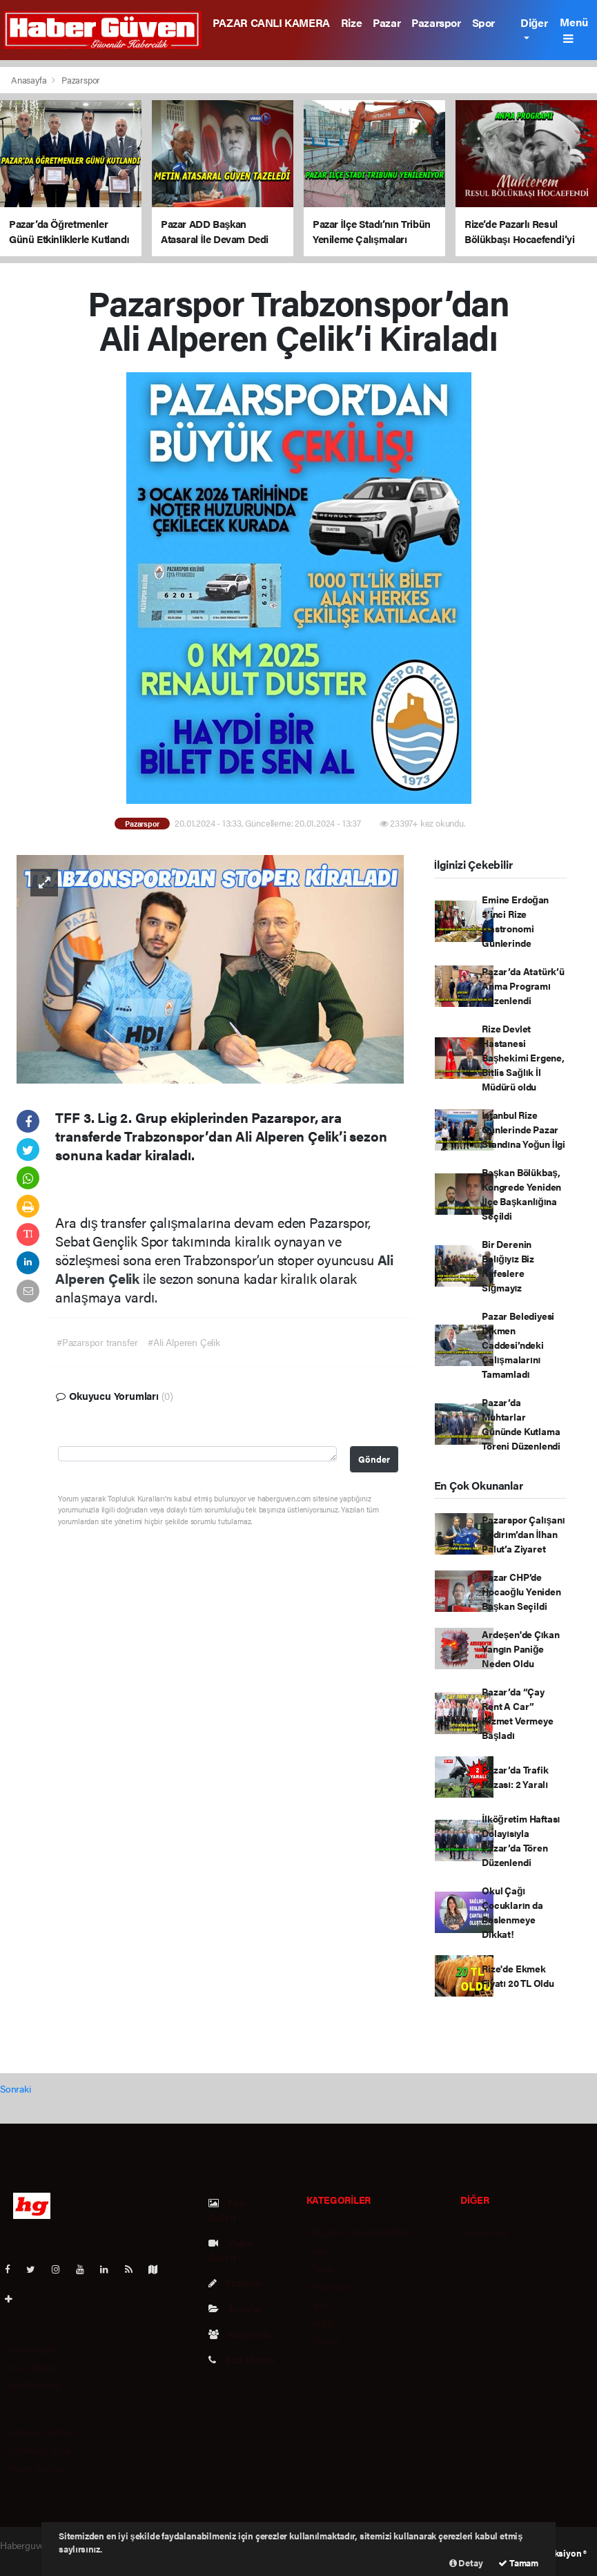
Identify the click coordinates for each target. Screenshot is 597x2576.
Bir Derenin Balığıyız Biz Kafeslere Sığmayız (508, 1265)
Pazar (386, 22)
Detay (466, 2562)
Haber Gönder (36, 2467)
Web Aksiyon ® (557, 2552)
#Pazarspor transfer (97, 1342)
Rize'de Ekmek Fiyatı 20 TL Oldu (518, 1975)
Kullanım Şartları (41, 2432)
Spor (483, 22)
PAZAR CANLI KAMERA (271, 22)
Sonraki (15, 2088)
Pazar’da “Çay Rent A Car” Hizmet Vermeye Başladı (517, 1713)
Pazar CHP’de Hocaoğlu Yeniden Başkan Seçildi (521, 1591)
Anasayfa (29, 79)
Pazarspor (435, 22)
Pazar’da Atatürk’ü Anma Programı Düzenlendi (523, 985)
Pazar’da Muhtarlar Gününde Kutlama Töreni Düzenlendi (521, 1423)
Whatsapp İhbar (39, 2450)
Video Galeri (230, 2250)
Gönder (374, 1459)
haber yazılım (27, 2559)
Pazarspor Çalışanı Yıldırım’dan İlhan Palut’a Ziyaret (523, 1533)
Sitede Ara (485, 2232)
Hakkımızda (31, 2349)
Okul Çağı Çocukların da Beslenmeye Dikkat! (512, 1912)
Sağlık (323, 2322)
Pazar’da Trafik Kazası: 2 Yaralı (515, 1776)
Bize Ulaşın (240, 2359)
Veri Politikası (34, 2385)
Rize (351, 22)
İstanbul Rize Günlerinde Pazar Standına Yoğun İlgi (523, 1129)
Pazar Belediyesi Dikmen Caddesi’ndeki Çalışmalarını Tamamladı (518, 1345)
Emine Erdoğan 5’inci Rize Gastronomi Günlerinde (515, 921)
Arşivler (235, 2308)
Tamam (518, 2562)
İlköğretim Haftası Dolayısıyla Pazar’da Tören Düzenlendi (521, 1840)
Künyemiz (239, 2333)
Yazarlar (235, 2282)
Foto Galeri (227, 2209)
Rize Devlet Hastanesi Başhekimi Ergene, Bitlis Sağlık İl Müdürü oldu (523, 1057)
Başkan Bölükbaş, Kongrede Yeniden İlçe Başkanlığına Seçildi (521, 1193)
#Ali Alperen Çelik (184, 1342)
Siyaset (325, 2340)
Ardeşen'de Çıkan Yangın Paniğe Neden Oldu (521, 1648)
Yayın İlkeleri (32, 2367)
